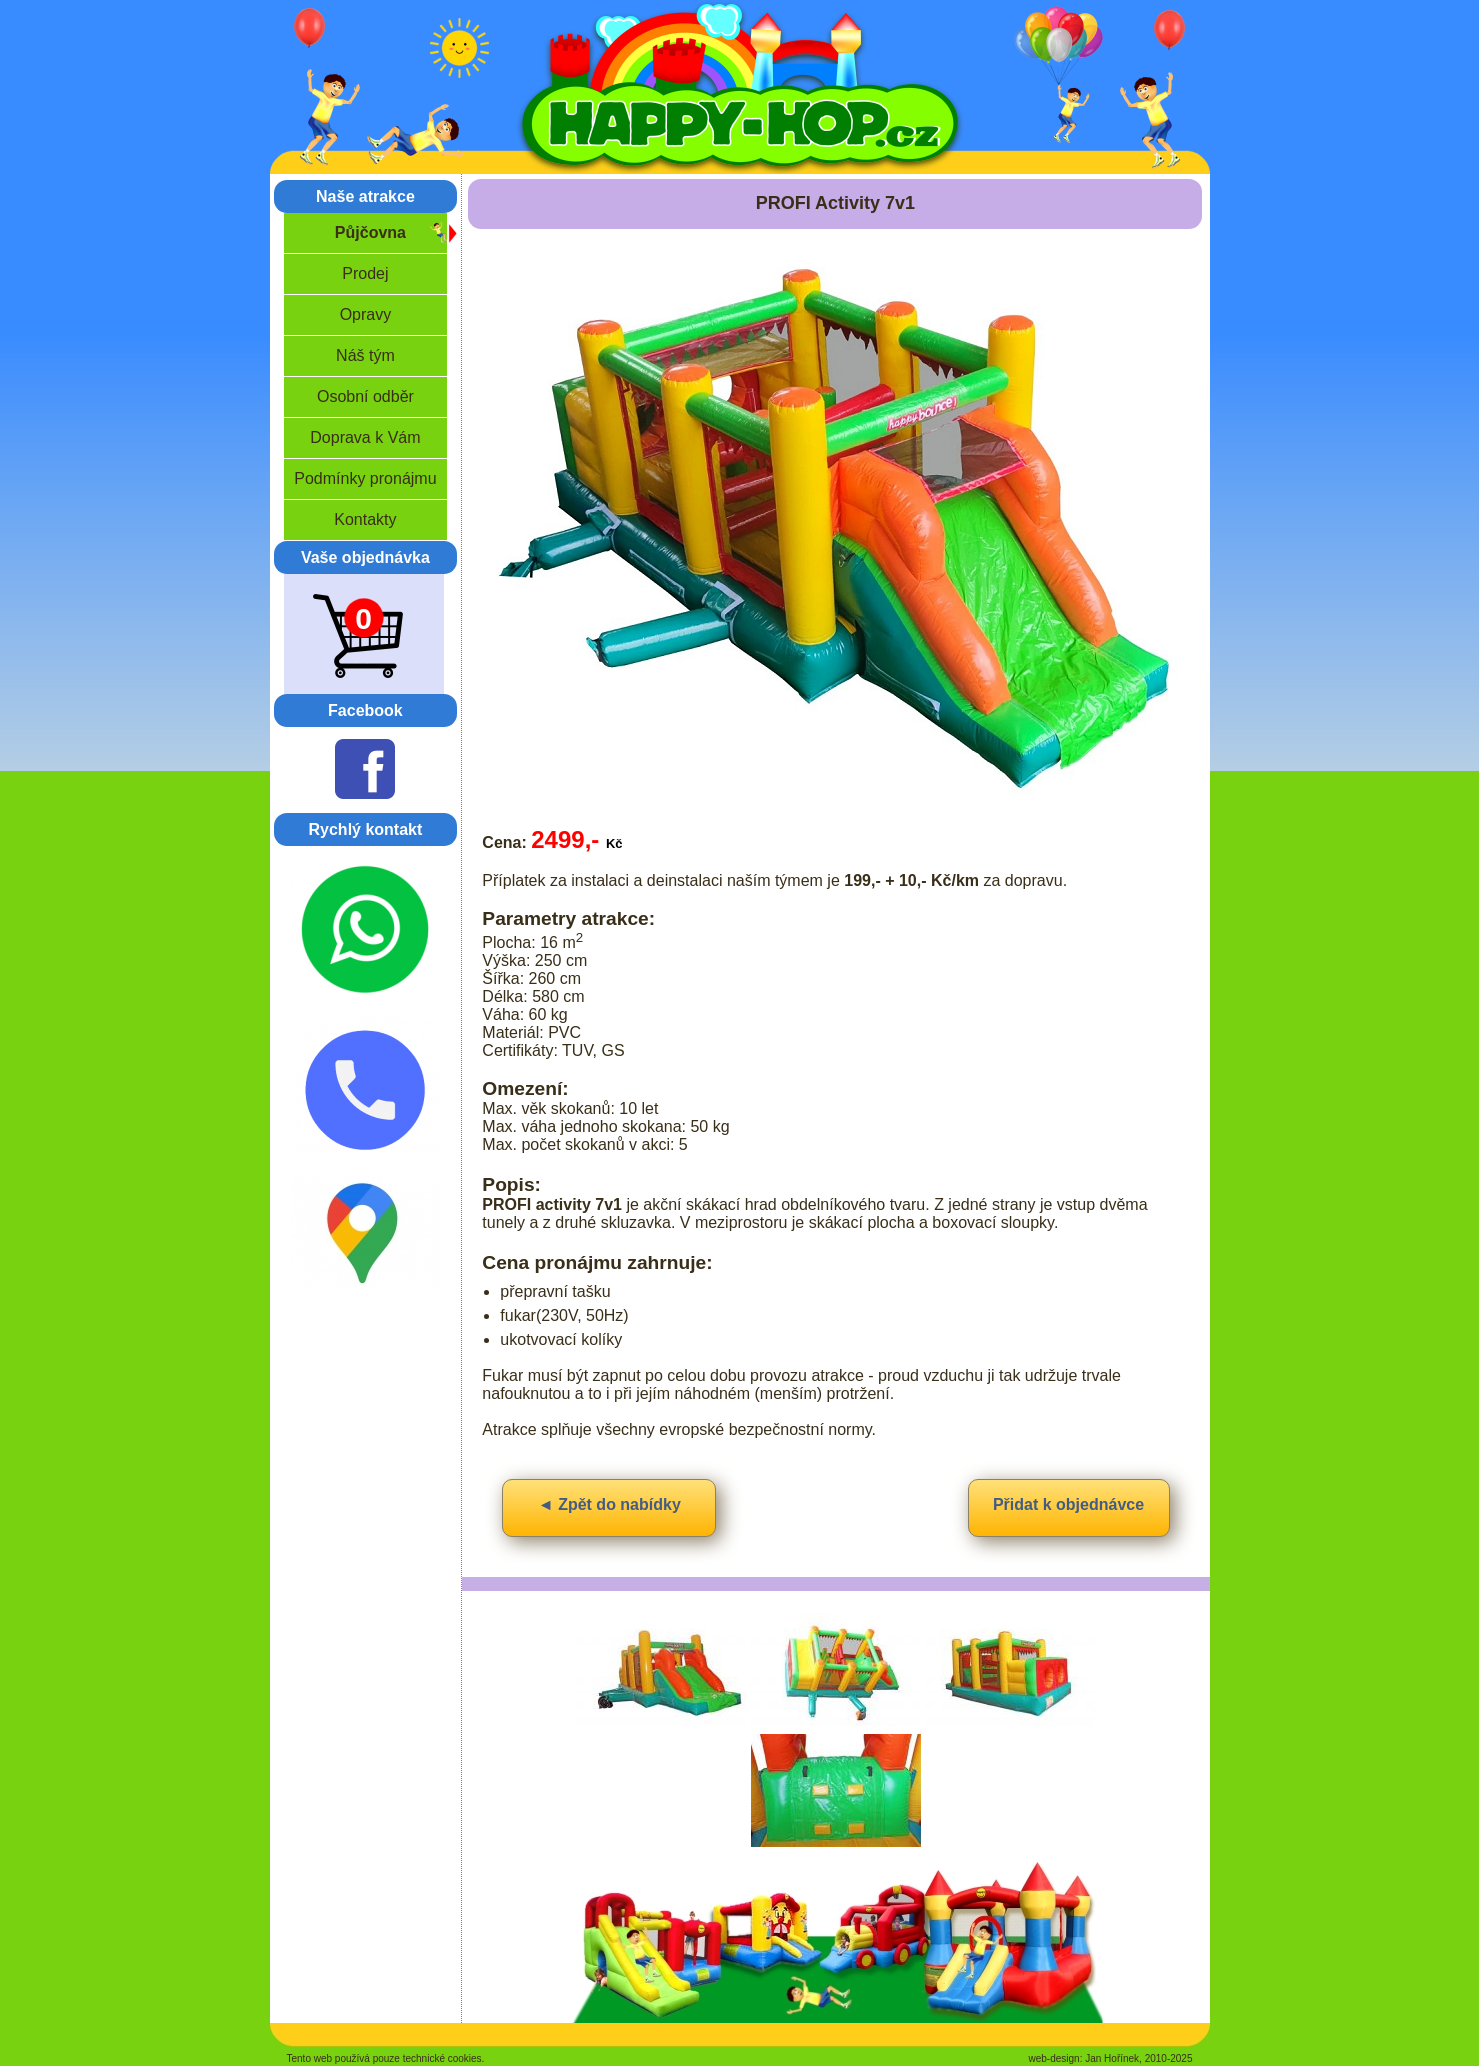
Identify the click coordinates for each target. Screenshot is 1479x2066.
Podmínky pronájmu (365, 478)
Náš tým (365, 355)
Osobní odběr (365, 396)
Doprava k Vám (365, 437)
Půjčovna (370, 232)
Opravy (366, 314)
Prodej (365, 273)
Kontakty (365, 519)
